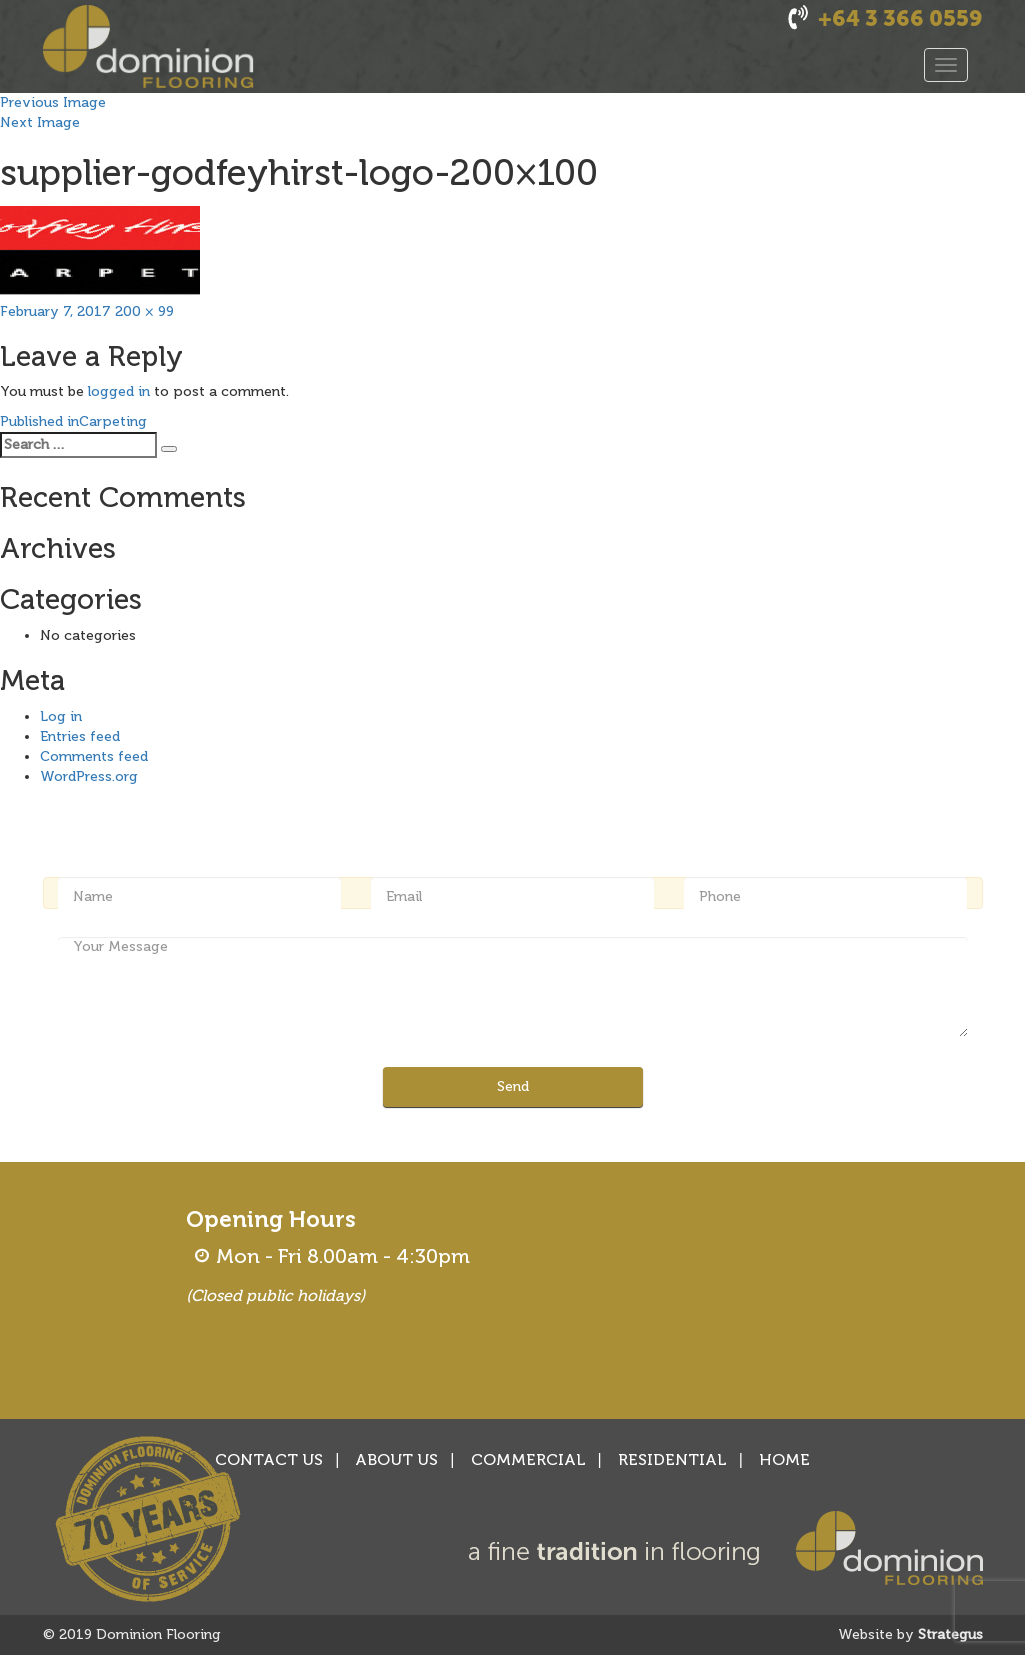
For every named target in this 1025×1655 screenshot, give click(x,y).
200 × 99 (144, 311)
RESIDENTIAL (672, 1459)
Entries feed (80, 736)
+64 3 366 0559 (900, 18)
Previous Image (53, 102)
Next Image (40, 122)
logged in (119, 391)
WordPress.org (89, 776)
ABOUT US (396, 1459)
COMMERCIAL (528, 1459)
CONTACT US (269, 1459)
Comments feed (94, 756)
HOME (784, 1459)
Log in (61, 716)
